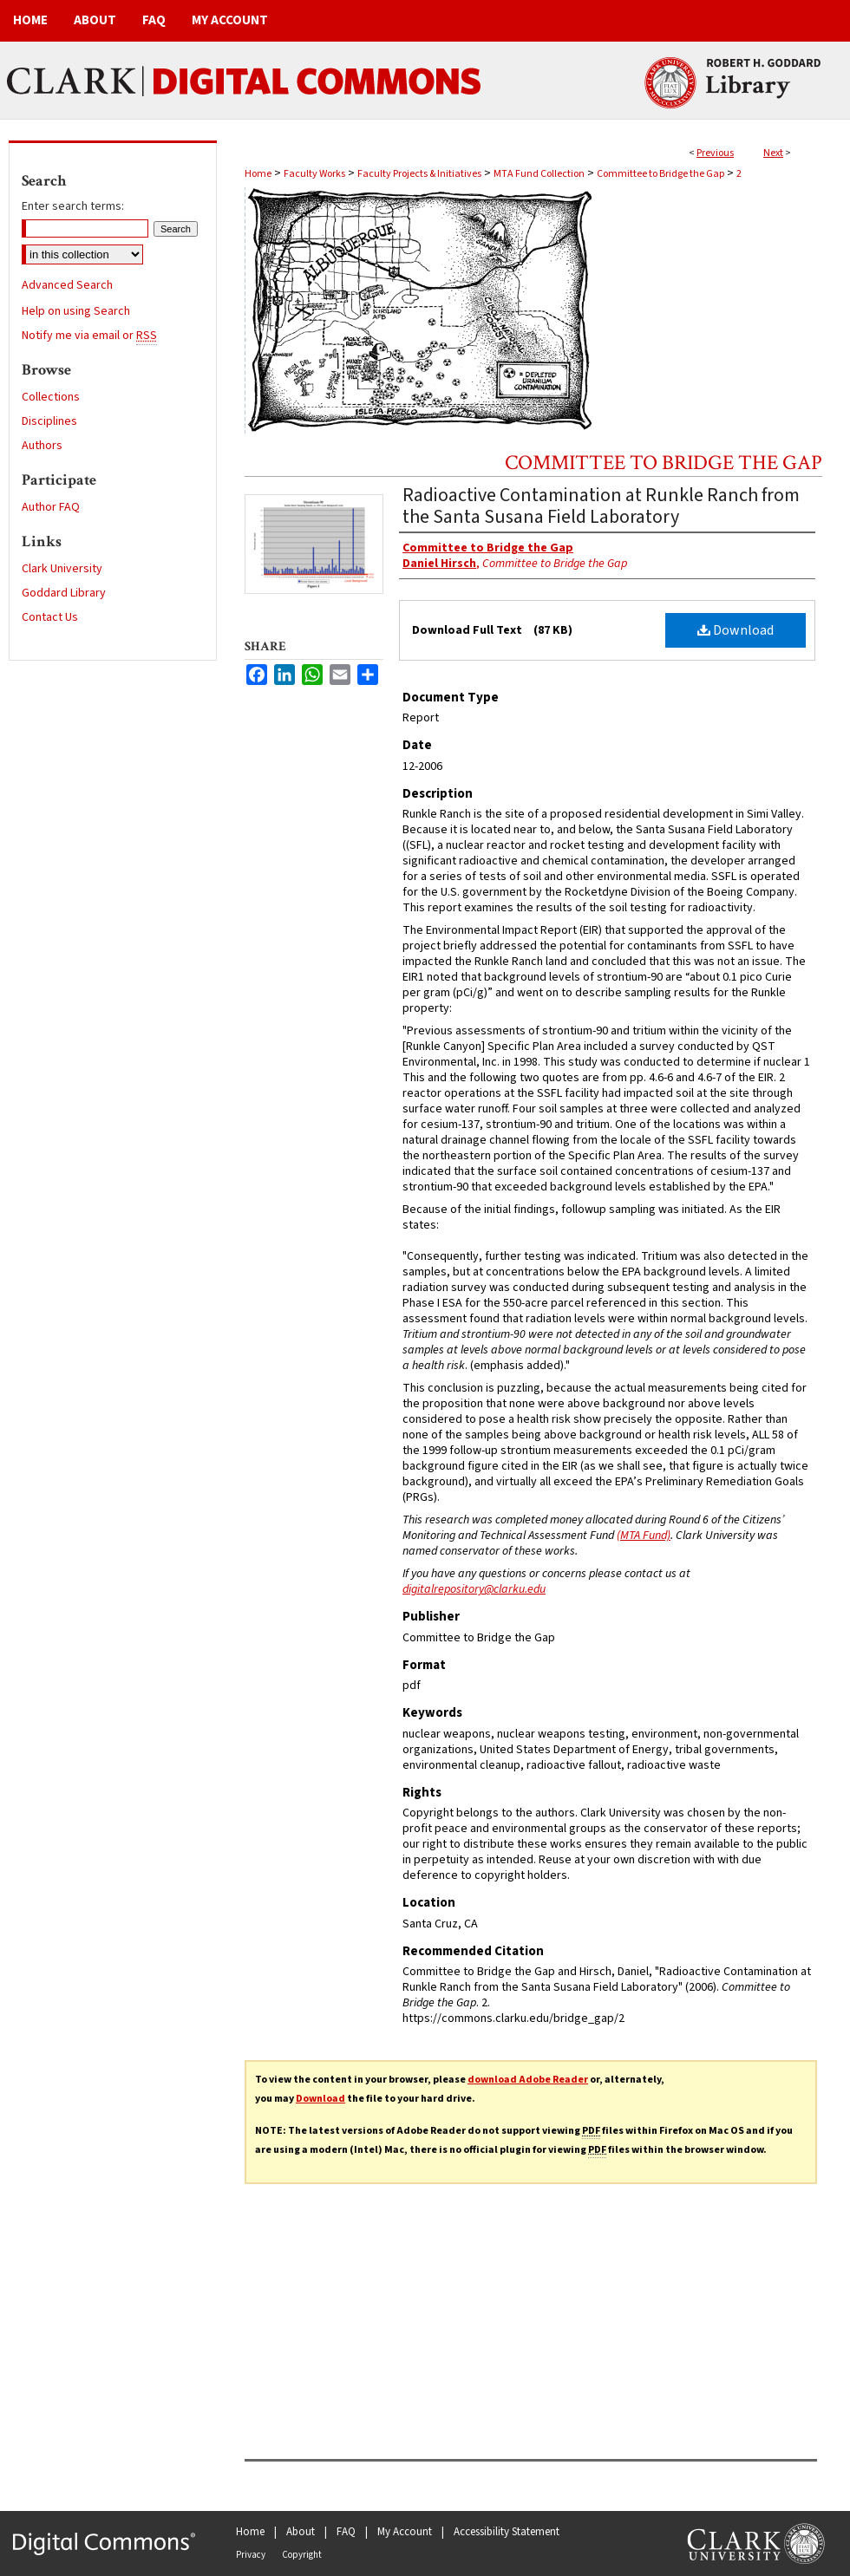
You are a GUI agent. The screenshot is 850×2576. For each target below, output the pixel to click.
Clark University (62, 568)
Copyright (302, 2554)
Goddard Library (64, 593)
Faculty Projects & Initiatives (419, 173)
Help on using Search (76, 311)
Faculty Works (314, 173)
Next (773, 153)
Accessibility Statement (506, 2532)
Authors (42, 445)
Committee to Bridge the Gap (660, 173)
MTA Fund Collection (539, 173)
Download (735, 630)
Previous (715, 153)
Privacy (250, 2554)
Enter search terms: (73, 206)
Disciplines (49, 421)
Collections (51, 397)
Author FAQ (51, 507)
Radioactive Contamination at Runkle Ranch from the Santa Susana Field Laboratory (601, 506)
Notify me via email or (89, 335)
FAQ (346, 2532)
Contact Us (50, 617)
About (300, 2532)
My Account (404, 2532)
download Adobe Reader (528, 2079)
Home (258, 173)
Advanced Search (67, 285)
